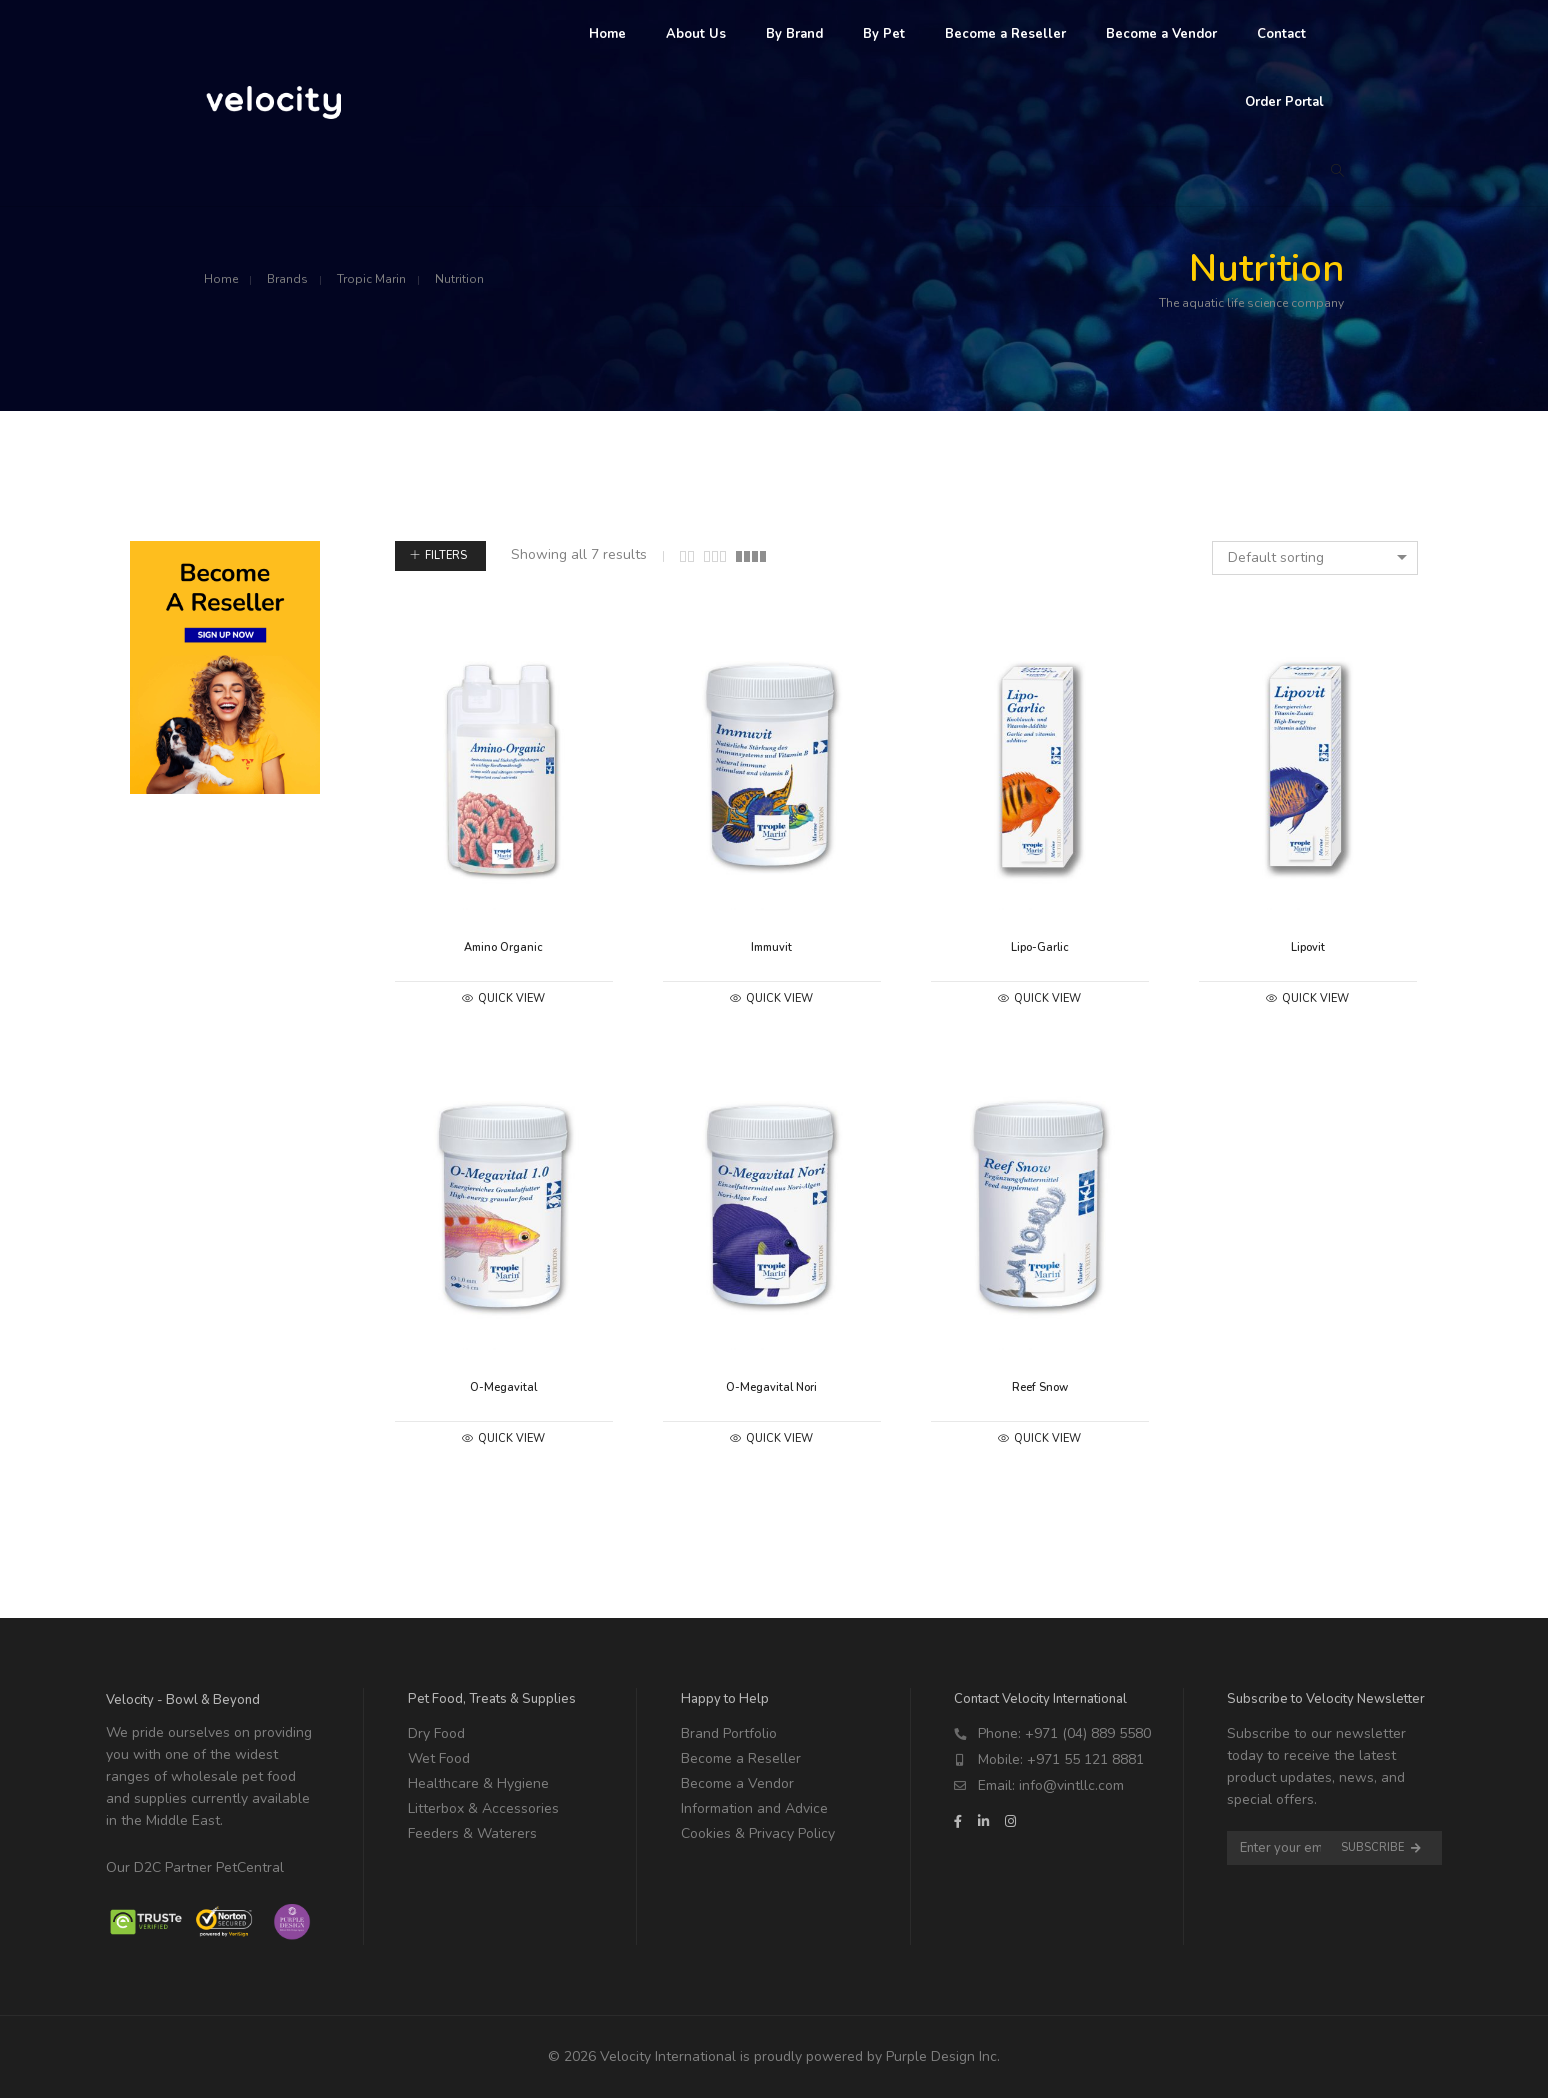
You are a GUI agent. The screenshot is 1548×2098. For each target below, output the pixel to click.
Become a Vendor (737, 1783)
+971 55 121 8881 (1085, 1759)
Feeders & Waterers (472, 1833)
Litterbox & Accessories (483, 1808)
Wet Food (439, 1758)
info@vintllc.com (1071, 1785)
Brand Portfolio (729, 1733)
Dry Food (436, 1733)
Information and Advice (754, 1808)
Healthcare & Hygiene (478, 1783)
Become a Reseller (741, 1758)
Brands (287, 279)
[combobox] (1315, 558)
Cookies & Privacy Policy (758, 1833)
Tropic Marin (371, 279)
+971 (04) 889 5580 (1088, 1733)
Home (221, 279)
